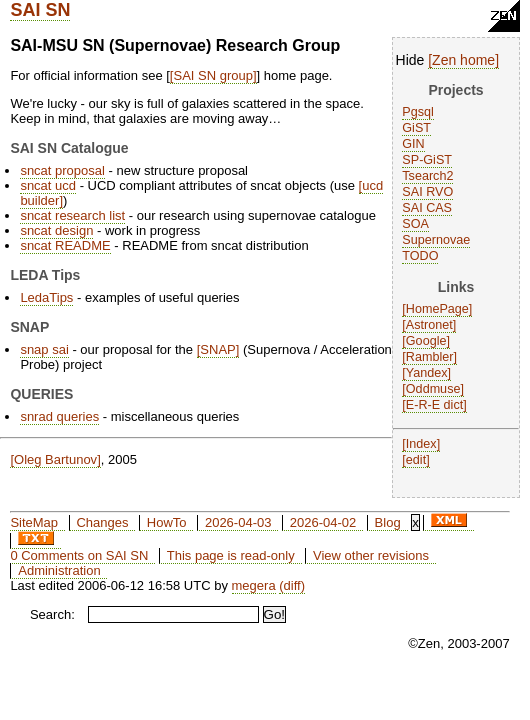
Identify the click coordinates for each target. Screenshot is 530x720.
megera (254, 585)
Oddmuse (433, 389)
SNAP (217, 349)
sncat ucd (48, 185)
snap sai (44, 349)
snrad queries (59, 416)
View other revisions (371, 555)
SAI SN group (213, 75)
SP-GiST (427, 160)
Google (426, 341)
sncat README (65, 245)
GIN (413, 144)
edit (416, 460)
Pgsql (418, 112)
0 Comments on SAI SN (79, 555)
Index (421, 444)
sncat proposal (62, 170)
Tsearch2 (427, 176)
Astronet (429, 325)
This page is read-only (231, 555)
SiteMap (34, 522)
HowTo (167, 522)
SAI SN (40, 10)
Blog (388, 522)
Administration (59, 570)
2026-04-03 (238, 522)
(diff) (292, 585)
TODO (420, 256)
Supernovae (436, 240)
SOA (415, 224)
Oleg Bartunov (55, 459)
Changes (102, 522)
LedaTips (46, 297)
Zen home (463, 60)
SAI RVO (427, 192)
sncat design (56, 230)
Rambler (430, 357)
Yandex (427, 373)
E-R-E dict (434, 405)
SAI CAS (427, 208)
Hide (410, 60)
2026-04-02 (323, 522)
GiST (416, 128)
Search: (52, 614)
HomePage (437, 309)
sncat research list (72, 215)
